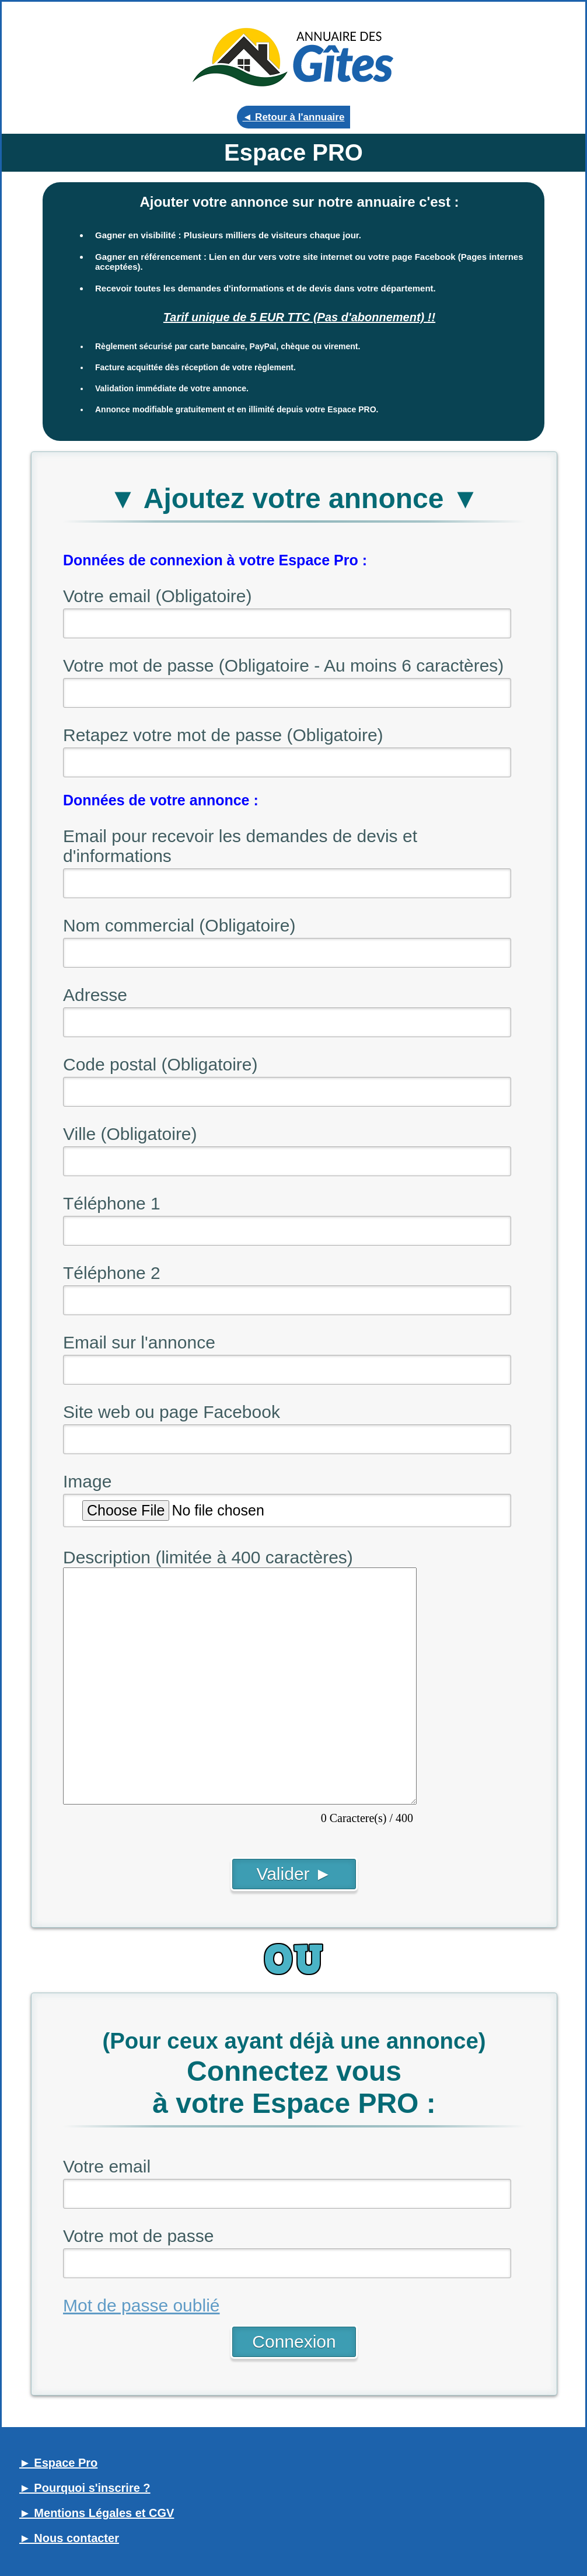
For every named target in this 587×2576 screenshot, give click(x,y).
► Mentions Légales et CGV (96, 2513)
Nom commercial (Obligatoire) (179, 925)
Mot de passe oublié (141, 2305)
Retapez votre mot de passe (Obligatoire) (223, 735)
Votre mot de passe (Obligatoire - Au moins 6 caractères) (283, 665)
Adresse (95, 994)
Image (87, 1481)
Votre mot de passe (138, 2235)
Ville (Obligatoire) (130, 1133)
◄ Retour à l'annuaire (294, 117)
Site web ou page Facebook (171, 1411)
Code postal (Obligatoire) (160, 1064)
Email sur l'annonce (139, 1342)
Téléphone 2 (111, 1272)
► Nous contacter (69, 2538)
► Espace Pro (58, 2462)
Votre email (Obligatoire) (157, 596)
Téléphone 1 (111, 1203)
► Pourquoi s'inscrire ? (85, 2487)
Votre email (107, 2166)
